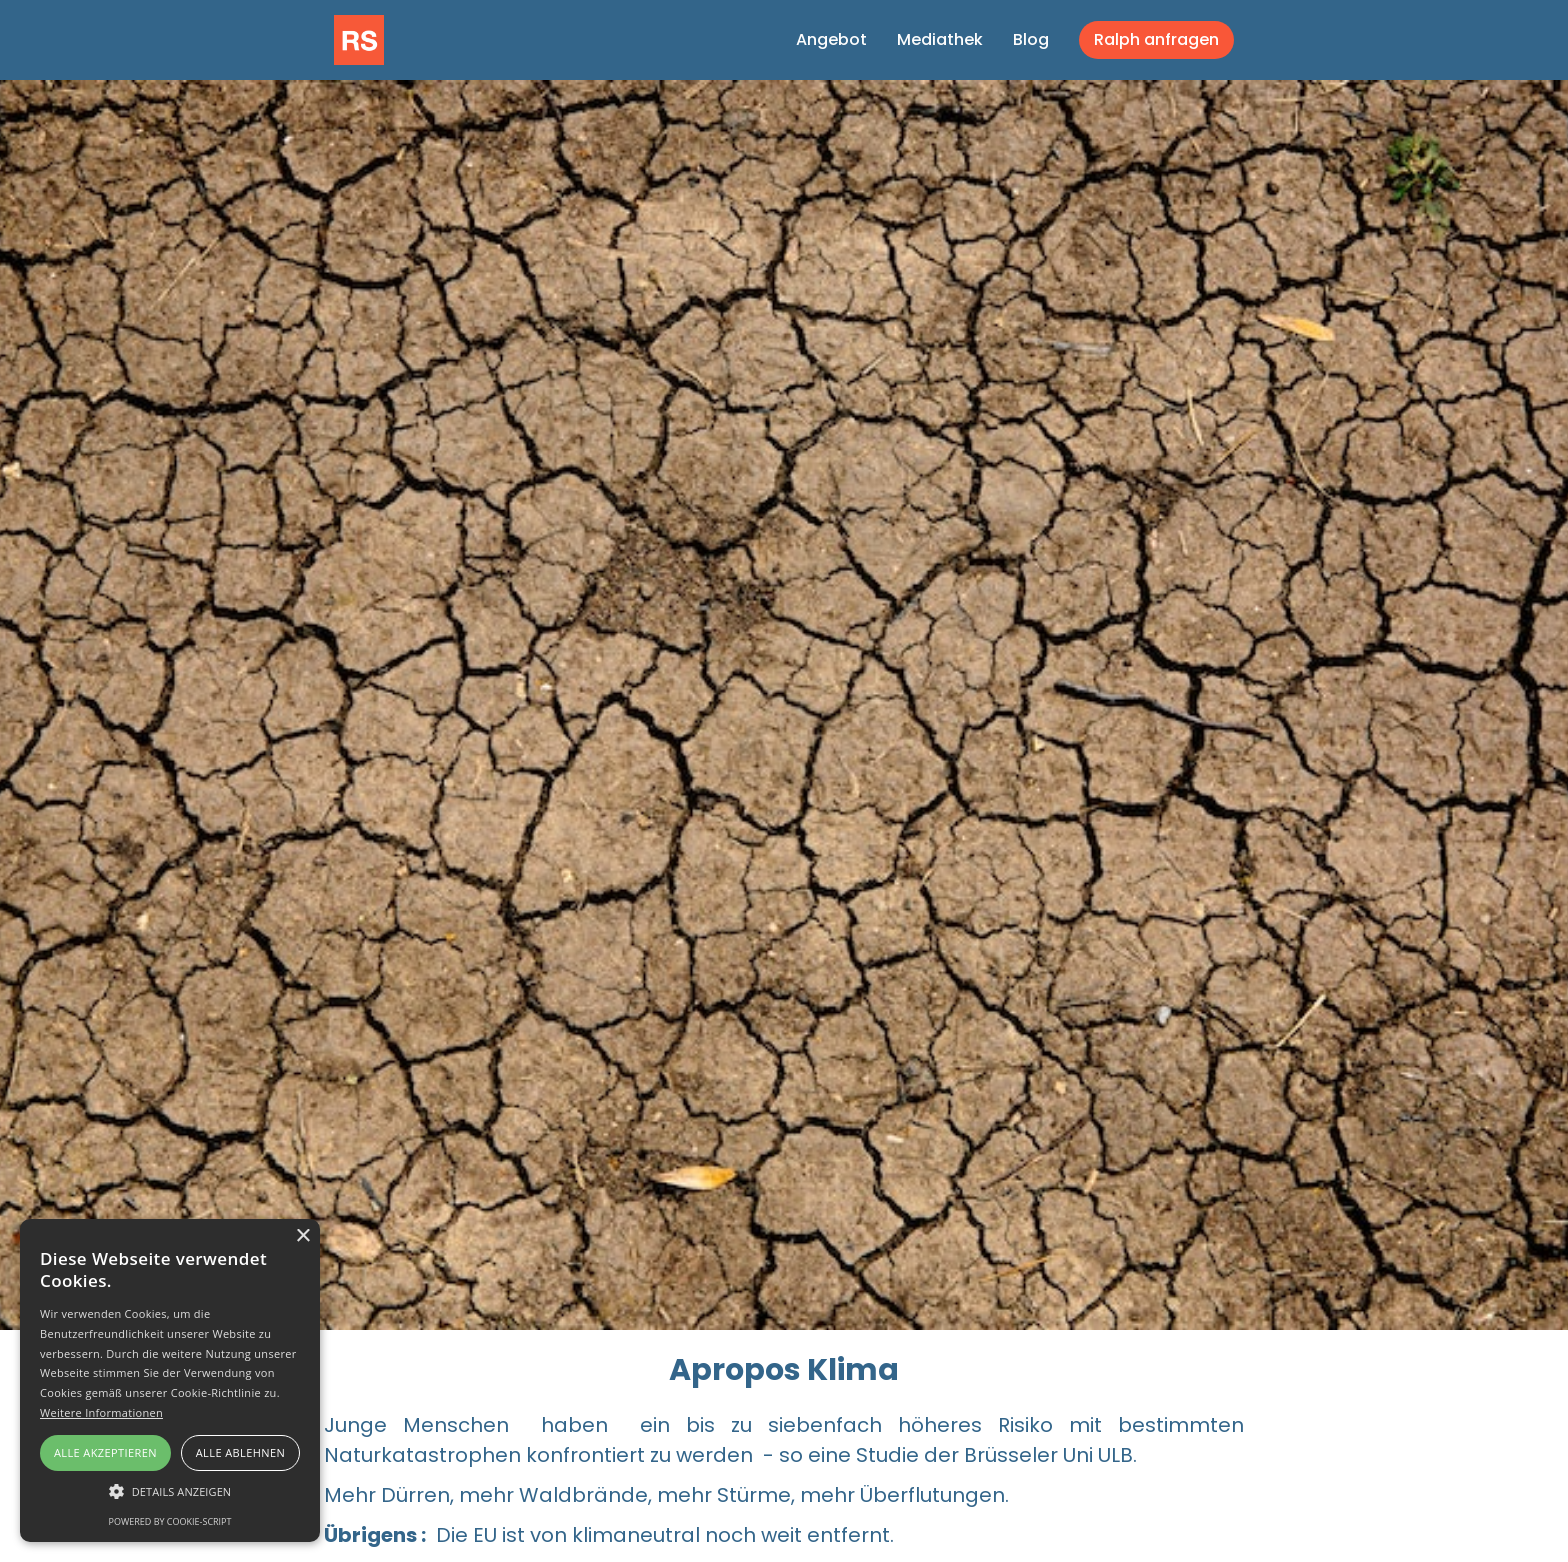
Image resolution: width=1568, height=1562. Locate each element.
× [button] (302, 1236)
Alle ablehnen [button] (240, 1452)
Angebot (831, 39)
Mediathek (940, 39)
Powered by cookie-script (170, 1521)
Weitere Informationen (101, 1412)
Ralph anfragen (1156, 39)
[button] (170, 1491)
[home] (359, 37)
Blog (1031, 39)
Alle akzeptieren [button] (105, 1452)
